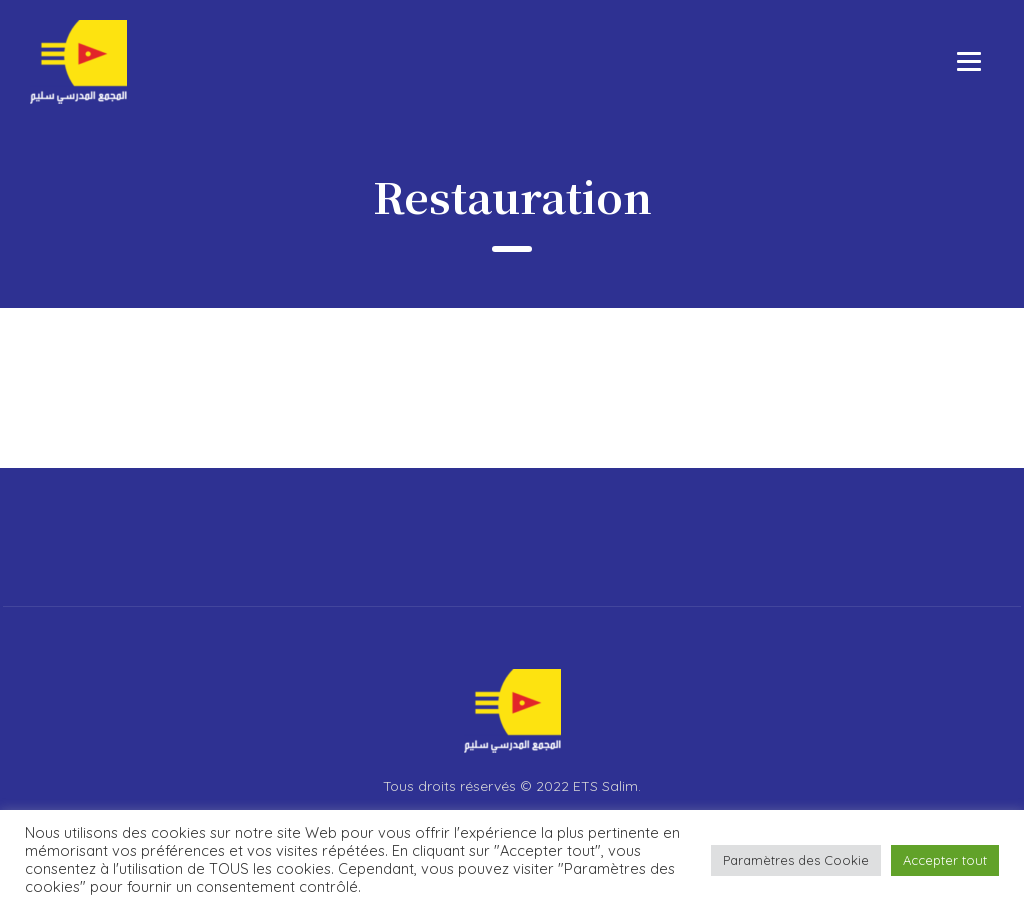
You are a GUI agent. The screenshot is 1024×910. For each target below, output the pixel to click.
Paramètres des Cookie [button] (796, 860)
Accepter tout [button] (945, 860)
